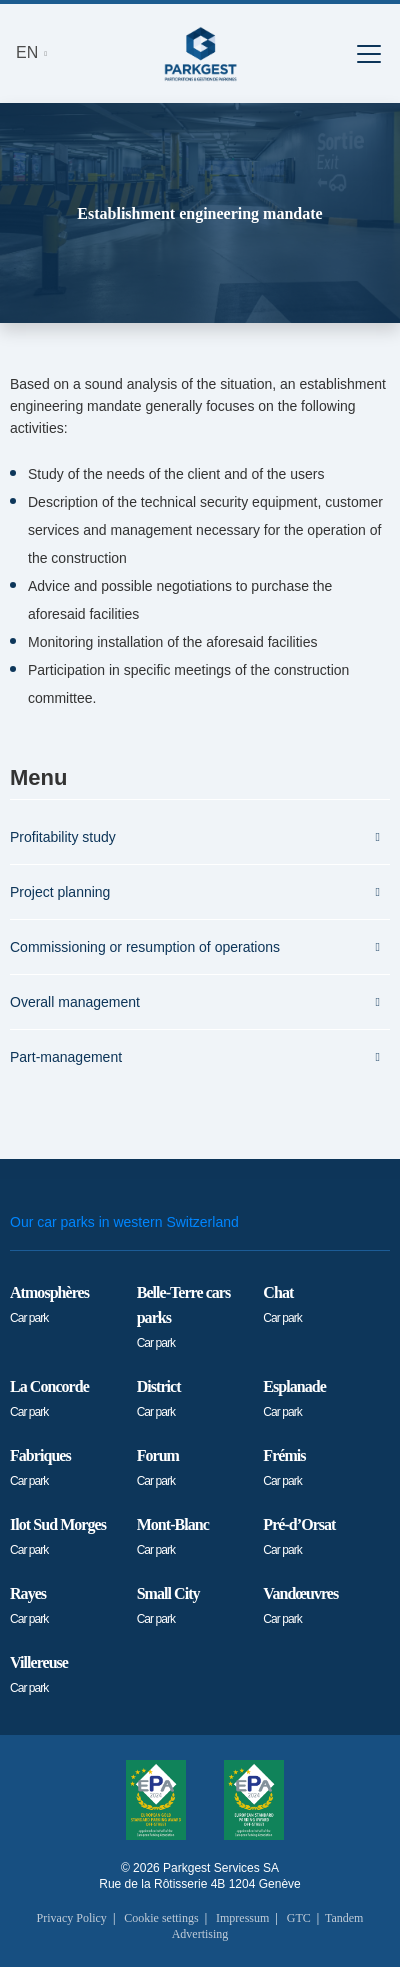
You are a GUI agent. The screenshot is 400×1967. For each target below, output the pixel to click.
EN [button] (29, 52)
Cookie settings (161, 1918)
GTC (299, 1918)
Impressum (242, 1918)
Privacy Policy (72, 1918)
